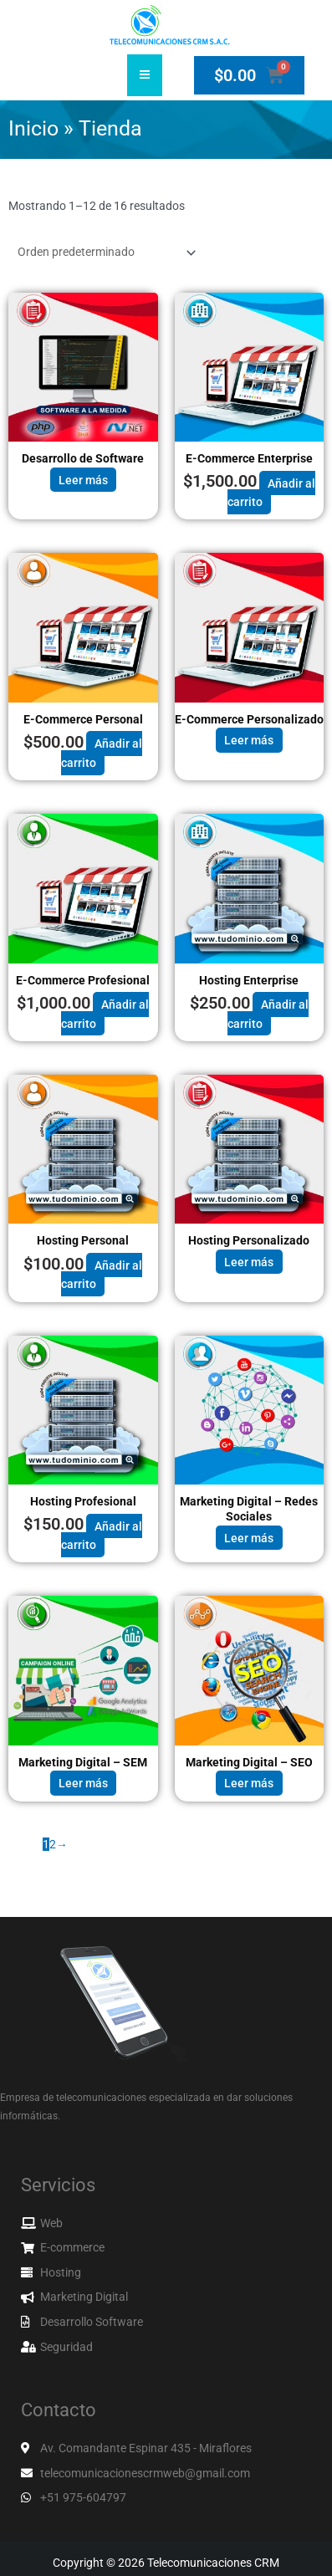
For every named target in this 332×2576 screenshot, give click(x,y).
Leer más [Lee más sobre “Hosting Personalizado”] (248, 1262)
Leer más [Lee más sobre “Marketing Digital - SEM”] (83, 1783)
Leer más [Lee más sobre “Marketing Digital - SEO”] (248, 1783)
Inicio (33, 128)
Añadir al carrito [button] (271, 492)
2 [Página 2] (52, 1844)
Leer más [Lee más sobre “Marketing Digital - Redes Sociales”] (248, 1538)
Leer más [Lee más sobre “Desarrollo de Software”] (83, 479)
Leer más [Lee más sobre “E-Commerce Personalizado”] (248, 740)
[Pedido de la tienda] (103, 253)
